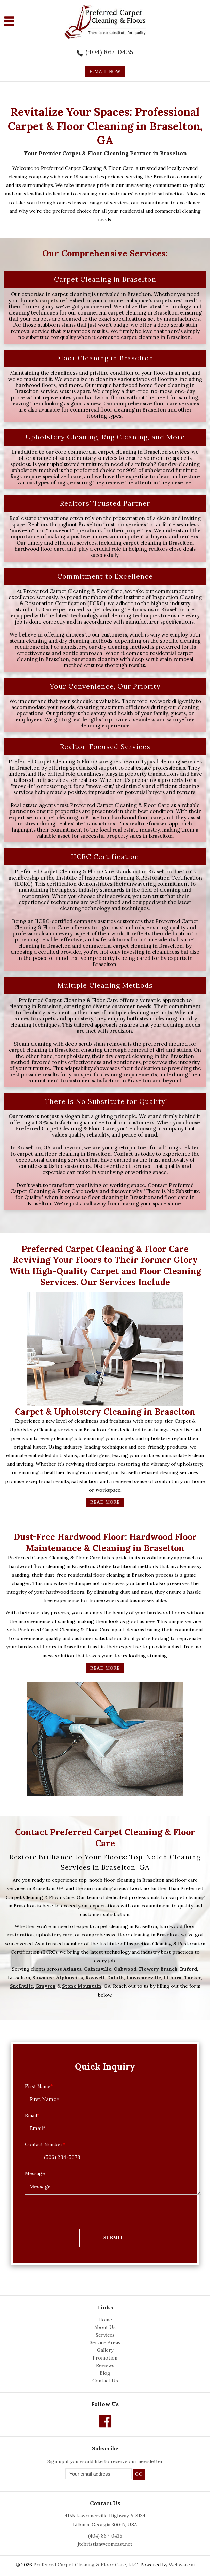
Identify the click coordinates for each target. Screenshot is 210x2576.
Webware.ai (182, 2565)
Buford (188, 1969)
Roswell (94, 1978)
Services (105, 2335)
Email (32, 2115)
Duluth (115, 1978)
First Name (39, 2086)
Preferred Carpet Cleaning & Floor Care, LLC (85, 2565)
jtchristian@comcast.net (105, 2544)
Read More (105, 1502)
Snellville (21, 1986)
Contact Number (45, 2144)
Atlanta (72, 1969)
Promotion (105, 2358)
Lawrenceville (143, 1978)
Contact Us (105, 2381)
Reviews (105, 2365)
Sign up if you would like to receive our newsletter (105, 2461)
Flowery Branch (158, 1969)
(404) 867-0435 (109, 52)
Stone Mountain (81, 1986)
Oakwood (125, 1969)
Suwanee (43, 1978)
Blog (105, 2373)
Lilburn (172, 1978)
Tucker (192, 1978)
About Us (105, 2327)
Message (35, 2173)
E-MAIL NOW (105, 71)
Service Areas (105, 2342)
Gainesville (97, 1969)
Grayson (45, 1986)
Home (105, 2320)
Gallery (105, 2350)
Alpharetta (69, 1978)
